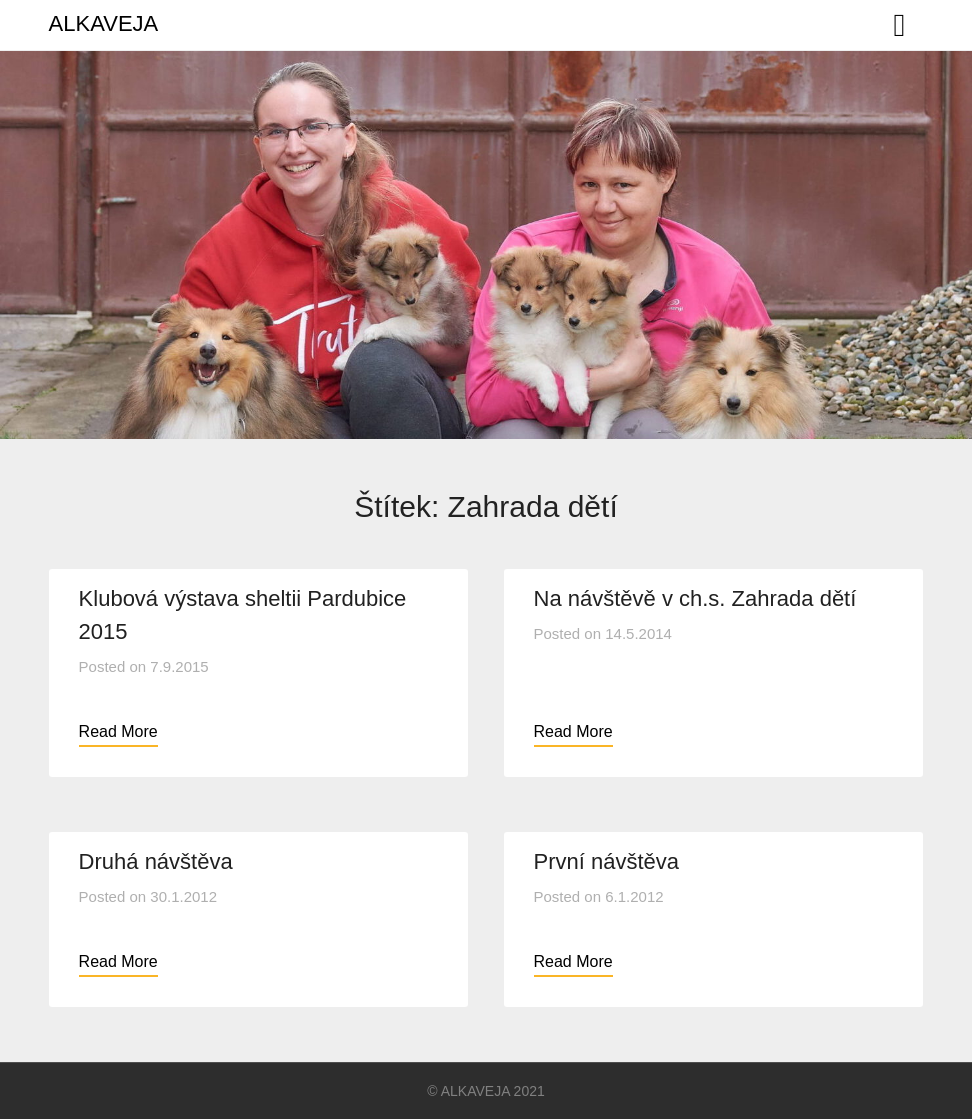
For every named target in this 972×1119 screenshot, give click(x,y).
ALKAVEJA (104, 23)
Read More (118, 731)
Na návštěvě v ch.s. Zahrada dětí (695, 598)
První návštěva (607, 861)
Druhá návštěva (156, 861)
